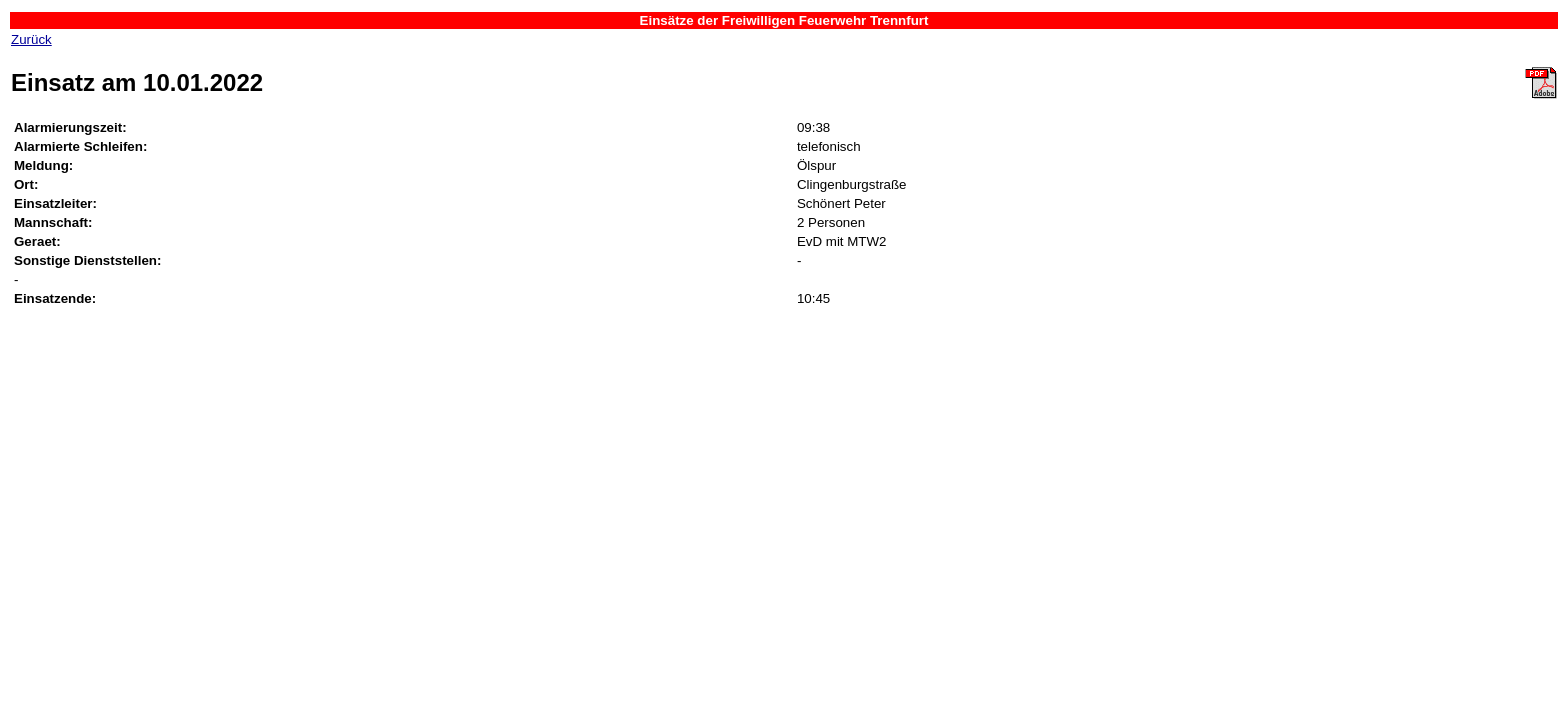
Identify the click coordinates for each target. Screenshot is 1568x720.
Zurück (31, 39)
